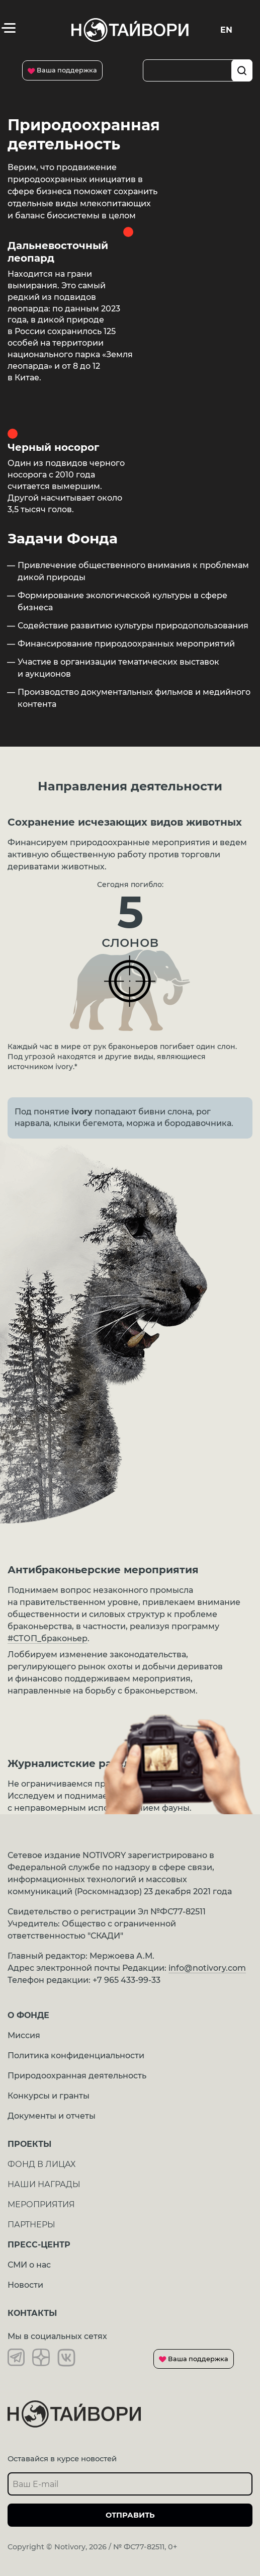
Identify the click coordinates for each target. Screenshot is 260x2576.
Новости (25, 2285)
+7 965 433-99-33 (126, 1980)
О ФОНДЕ (28, 2015)
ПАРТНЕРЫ (31, 2224)
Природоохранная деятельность (77, 2075)
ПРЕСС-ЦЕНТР (39, 2244)
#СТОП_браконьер (48, 1638)
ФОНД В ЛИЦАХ (41, 2164)
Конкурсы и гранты (49, 2096)
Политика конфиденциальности (76, 2055)
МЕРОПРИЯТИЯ (41, 2204)
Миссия (24, 2035)
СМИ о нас (29, 2265)
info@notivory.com (207, 1968)
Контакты (32, 2313)
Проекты (29, 2144)
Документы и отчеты (52, 2116)
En (226, 30)
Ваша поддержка (62, 70)
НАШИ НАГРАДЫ (44, 2184)
